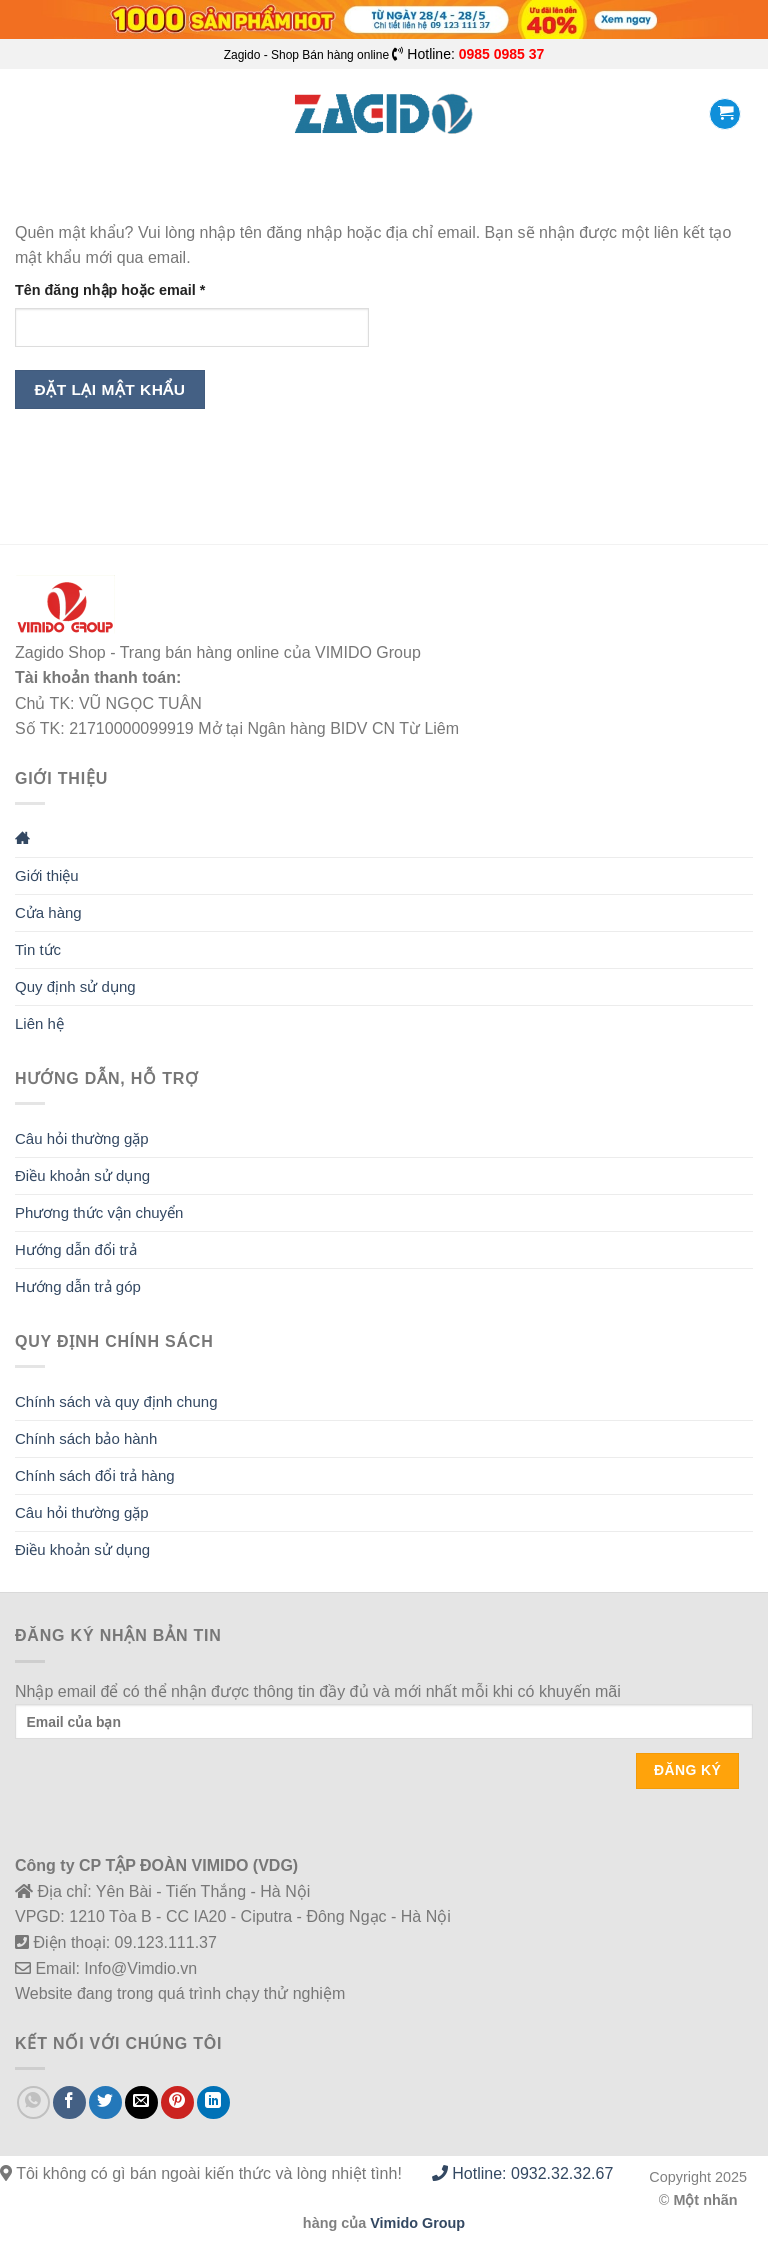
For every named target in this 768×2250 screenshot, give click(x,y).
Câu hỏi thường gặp (82, 1138)
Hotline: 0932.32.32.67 (522, 2173)
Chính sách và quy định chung (116, 1401)
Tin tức (38, 949)
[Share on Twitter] (105, 2102)
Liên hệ (39, 1023)
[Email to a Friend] (141, 2102)
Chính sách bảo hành (86, 1438)
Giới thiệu (47, 875)
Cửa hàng (48, 912)
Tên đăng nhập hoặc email (127, 290)
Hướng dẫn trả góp (78, 1286)
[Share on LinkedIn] (213, 2102)
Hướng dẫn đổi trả (76, 1249)
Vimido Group (417, 2223)
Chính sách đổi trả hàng (95, 1475)
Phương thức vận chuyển (99, 1212)
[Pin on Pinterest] (177, 2102)
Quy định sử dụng (75, 986)
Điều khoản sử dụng (82, 1175)
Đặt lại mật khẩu (110, 389)
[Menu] (27, 114)
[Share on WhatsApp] (33, 2102)
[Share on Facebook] (69, 2102)
